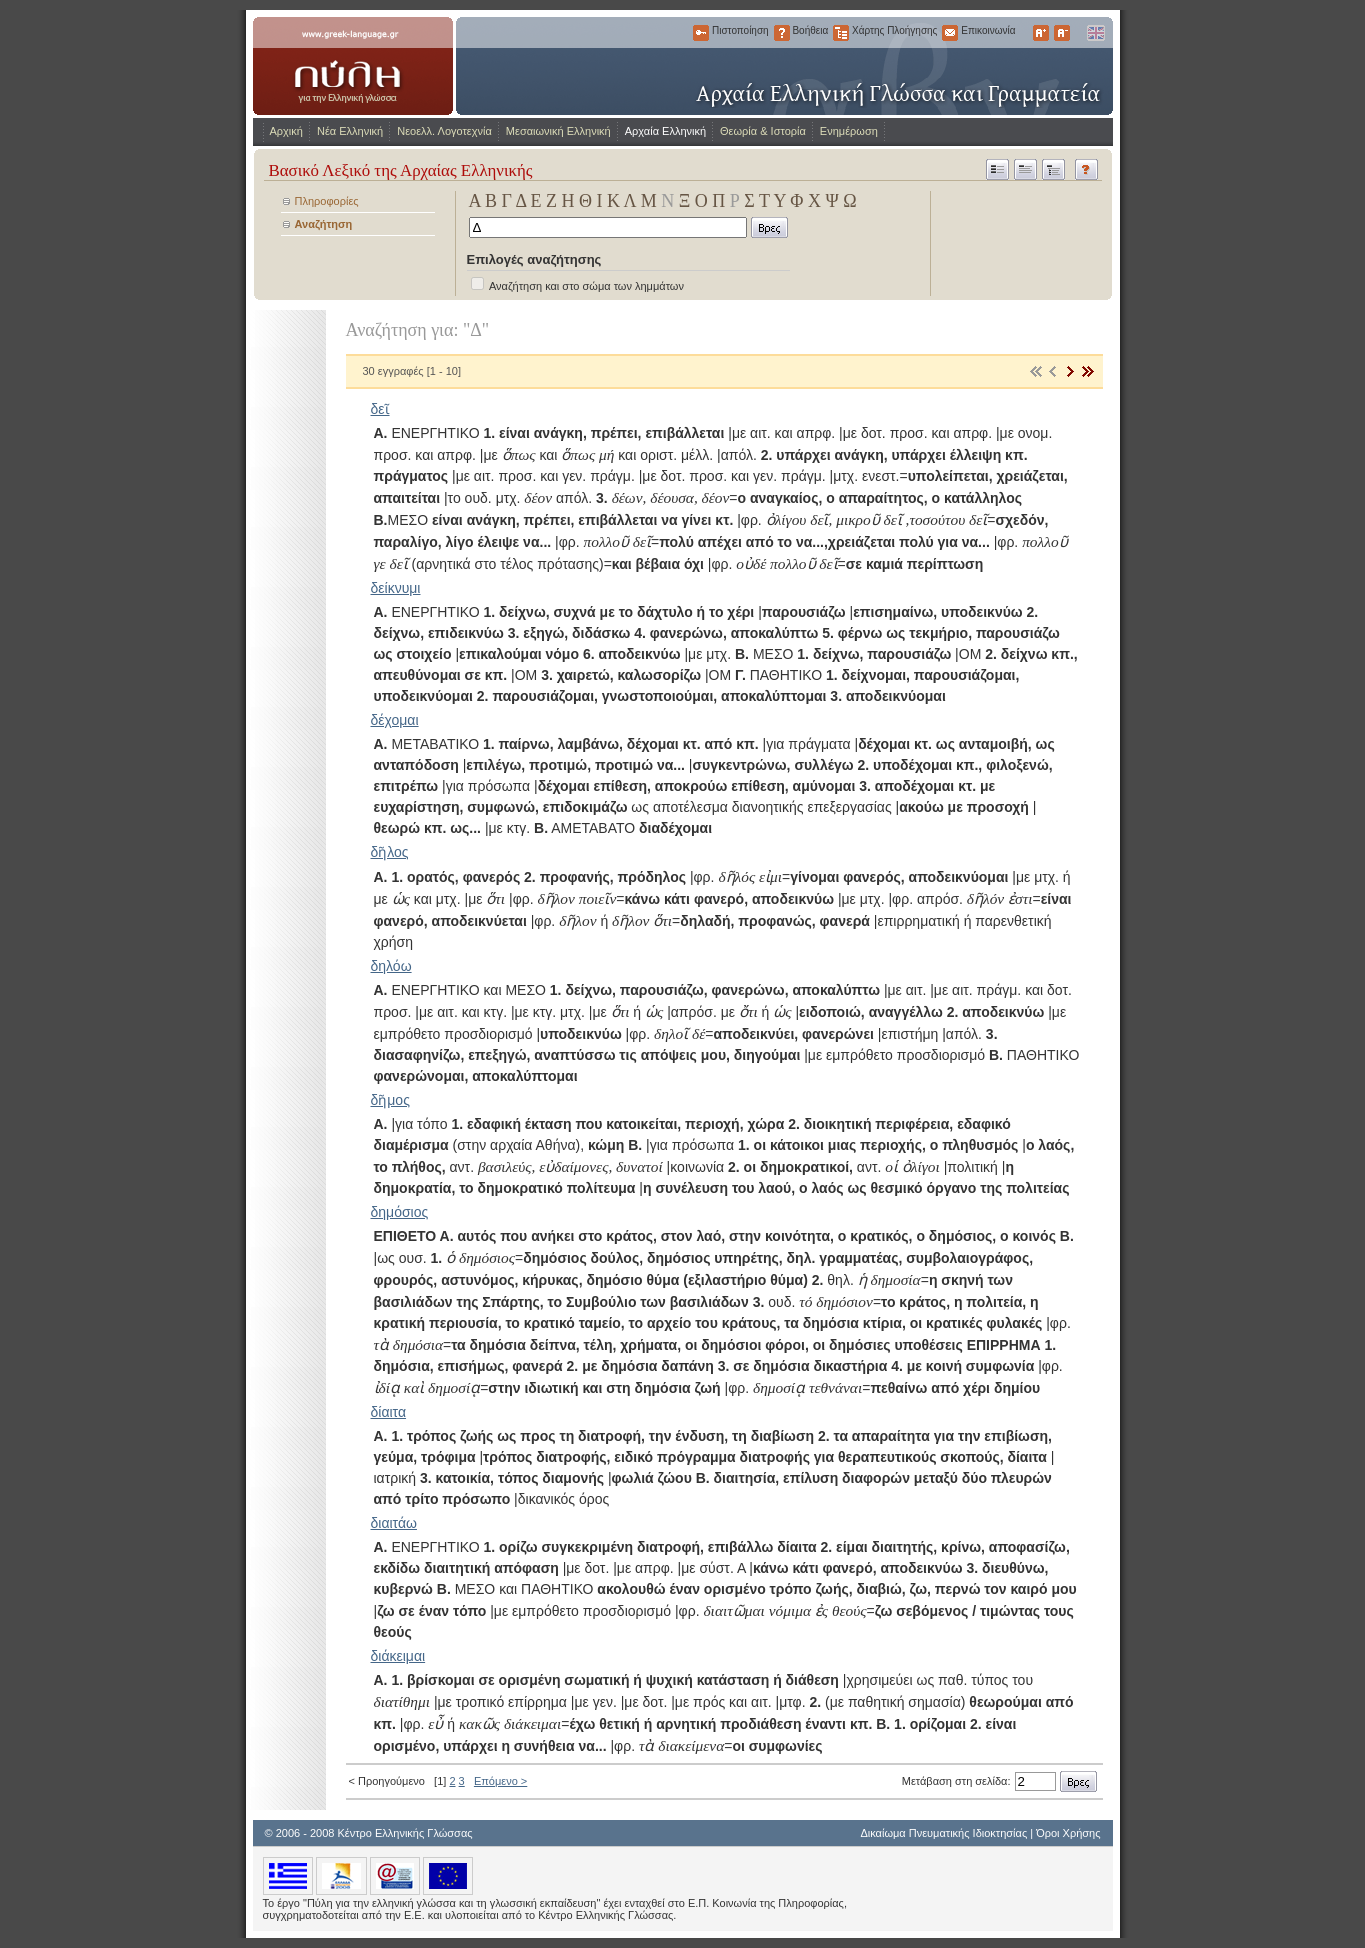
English (1095, 33)
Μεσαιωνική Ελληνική (558, 131)
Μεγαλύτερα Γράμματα (1041, 33)
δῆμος (390, 1100)
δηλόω (391, 966)
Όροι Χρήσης (1068, 1833)
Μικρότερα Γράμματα (1062, 33)
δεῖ (380, 409)
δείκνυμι (396, 588)
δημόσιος (400, 1212)
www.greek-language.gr (353, 66)
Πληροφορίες (327, 201)
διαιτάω (394, 1523)
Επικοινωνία (950, 33)
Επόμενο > (500, 1781)
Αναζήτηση (324, 224)
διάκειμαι (398, 1656)
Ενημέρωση (849, 131)
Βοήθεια (782, 33)
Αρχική (286, 131)
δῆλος (390, 852)
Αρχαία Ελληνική (665, 131)
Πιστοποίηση (701, 33)
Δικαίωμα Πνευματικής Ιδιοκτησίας (943, 1833)
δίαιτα (389, 1412)
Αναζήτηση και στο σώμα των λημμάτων (586, 286)
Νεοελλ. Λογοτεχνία (444, 131)
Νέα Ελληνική (350, 131)
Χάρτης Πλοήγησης (841, 33)
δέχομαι (395, 720)
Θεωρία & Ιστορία (763, 131)
